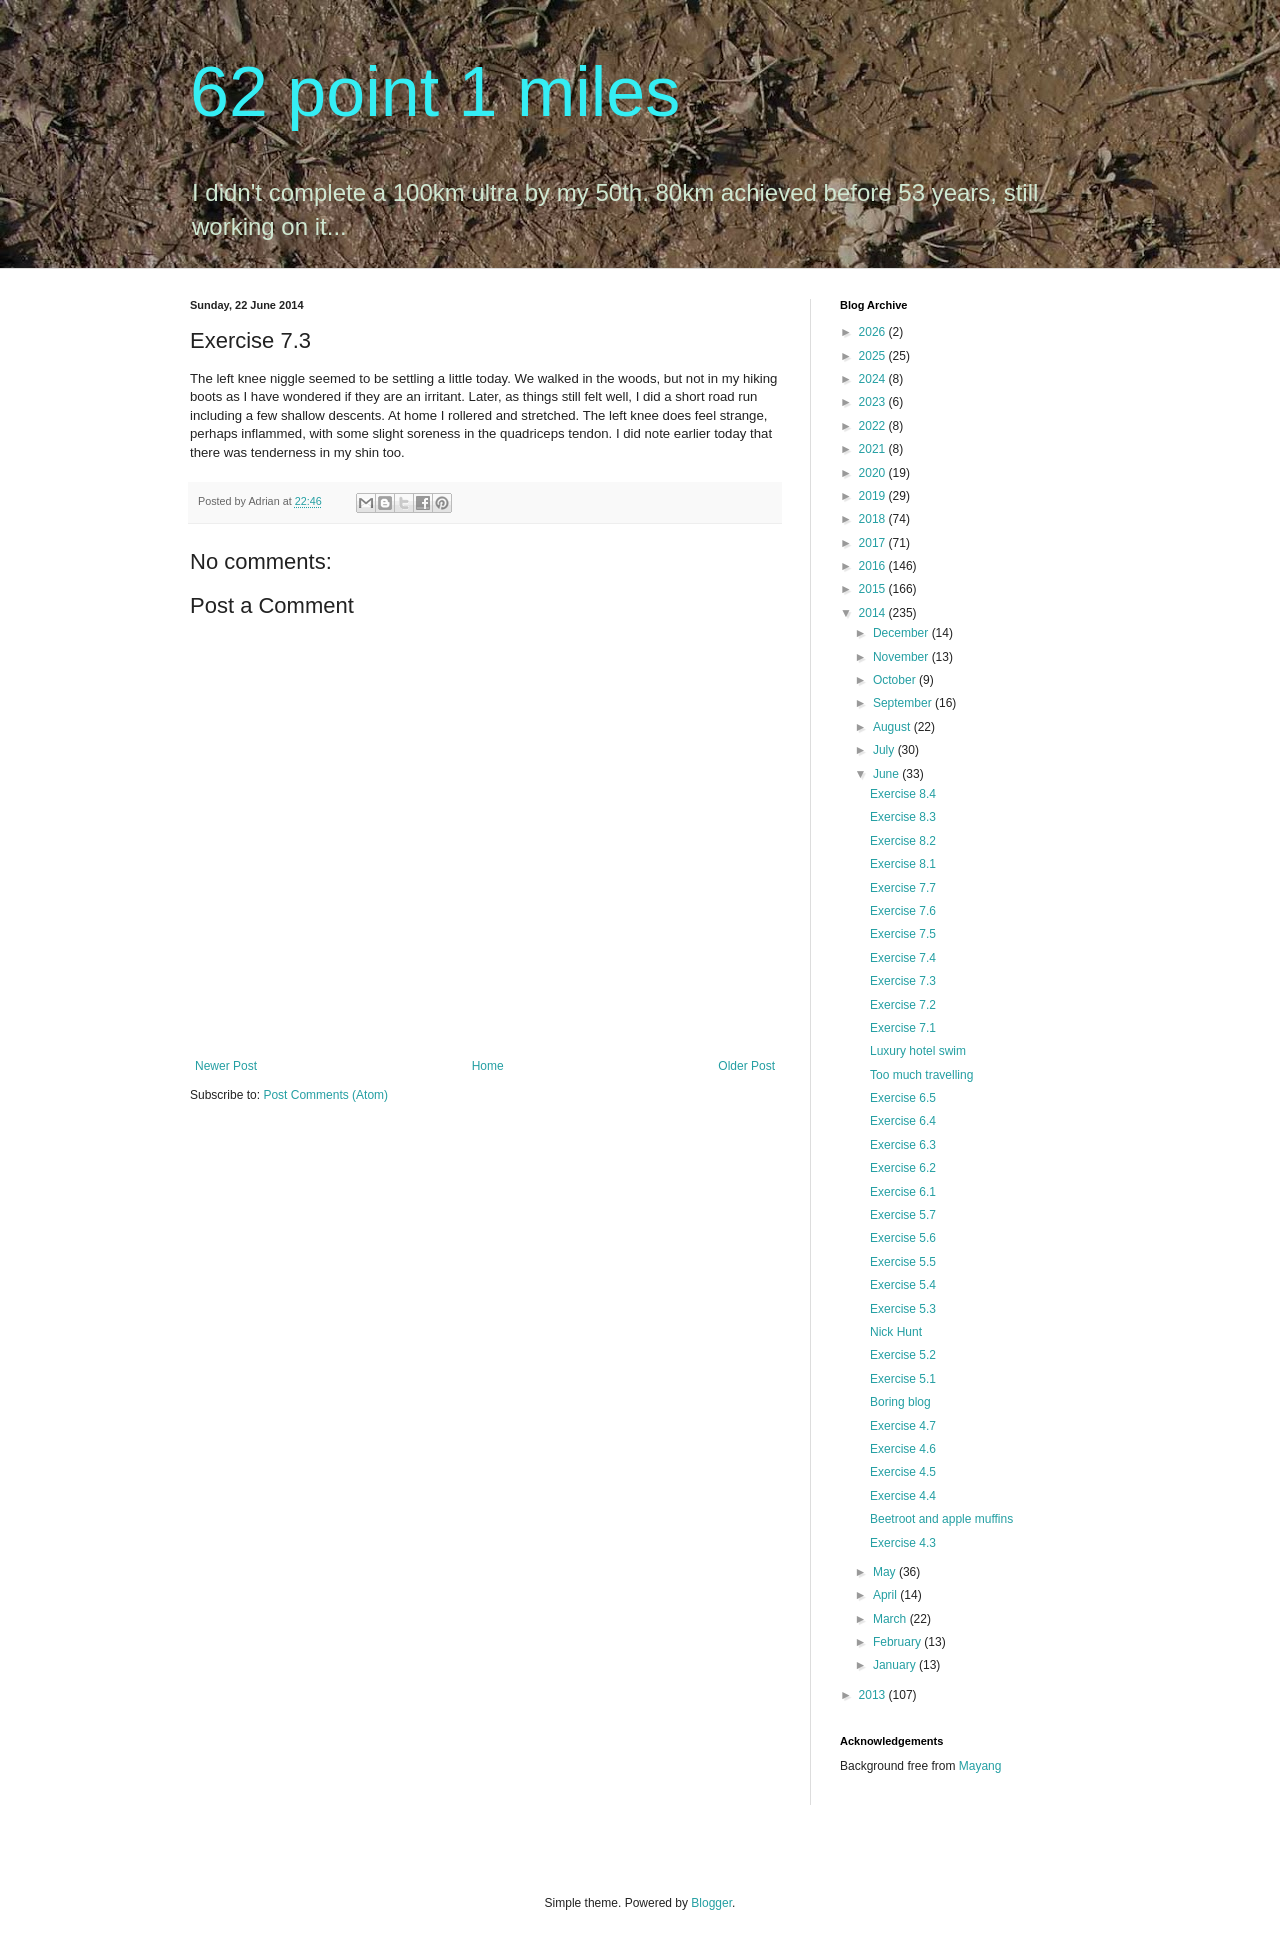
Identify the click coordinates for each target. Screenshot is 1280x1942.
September (904, 703)
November (902, 657)
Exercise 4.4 (903, 1496)
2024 (874, 379)
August (893, 727)
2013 (874, 1695)
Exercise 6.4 (903, 1121)
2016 (874, 566)
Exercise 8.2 (903, 841)
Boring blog (900, 1402)
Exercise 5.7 (903, 1215)
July (885, 750)
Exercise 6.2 (903, 1168)
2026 (874, 332)
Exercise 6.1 (903, 1192)
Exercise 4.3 (903, 1543)
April (886, 1595)
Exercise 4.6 (903, 1449)
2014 (874, 613)
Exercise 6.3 (903, 1145)
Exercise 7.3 (903, 981)
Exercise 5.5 (903, 1262)
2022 (874, 426)
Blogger (711, 1903)
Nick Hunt (896, 1332)
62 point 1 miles (435, 92)
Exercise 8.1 (903, 864)
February (898, 1642)
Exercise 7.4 (903, 958)
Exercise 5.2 (903, 1355)
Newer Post (226, 1066)
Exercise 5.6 (903, 1238)
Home (488, 1066)
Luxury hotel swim (918, 1051)
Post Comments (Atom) (325, 1095)
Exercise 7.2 (903, 1005)
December (902, 633)
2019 (874, 496)
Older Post (746, 1066)
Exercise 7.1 (903, 1028)
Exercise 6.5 (903, 1098)
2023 (874, 402)
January (896, 1665)
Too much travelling (921, 1075)
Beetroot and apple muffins (941, 1519)
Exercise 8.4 (903, 794)
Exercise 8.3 (903, 817)
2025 (874, 356)
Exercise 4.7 (903, 1426)
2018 (874, 519)
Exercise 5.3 (903, 1309)
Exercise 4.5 (903, 1472)
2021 (874, 449)
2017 (874, 543)
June (887, 774)
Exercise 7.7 (903, 888)
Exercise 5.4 (903, 1285)
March (891, 1619)
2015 (874, 589)
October (896, 680)
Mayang (980, 1766)
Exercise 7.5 (903, 934)
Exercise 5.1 (903, 1379)
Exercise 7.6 (903, 911)
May (886, 1572)
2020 (874, 473)
